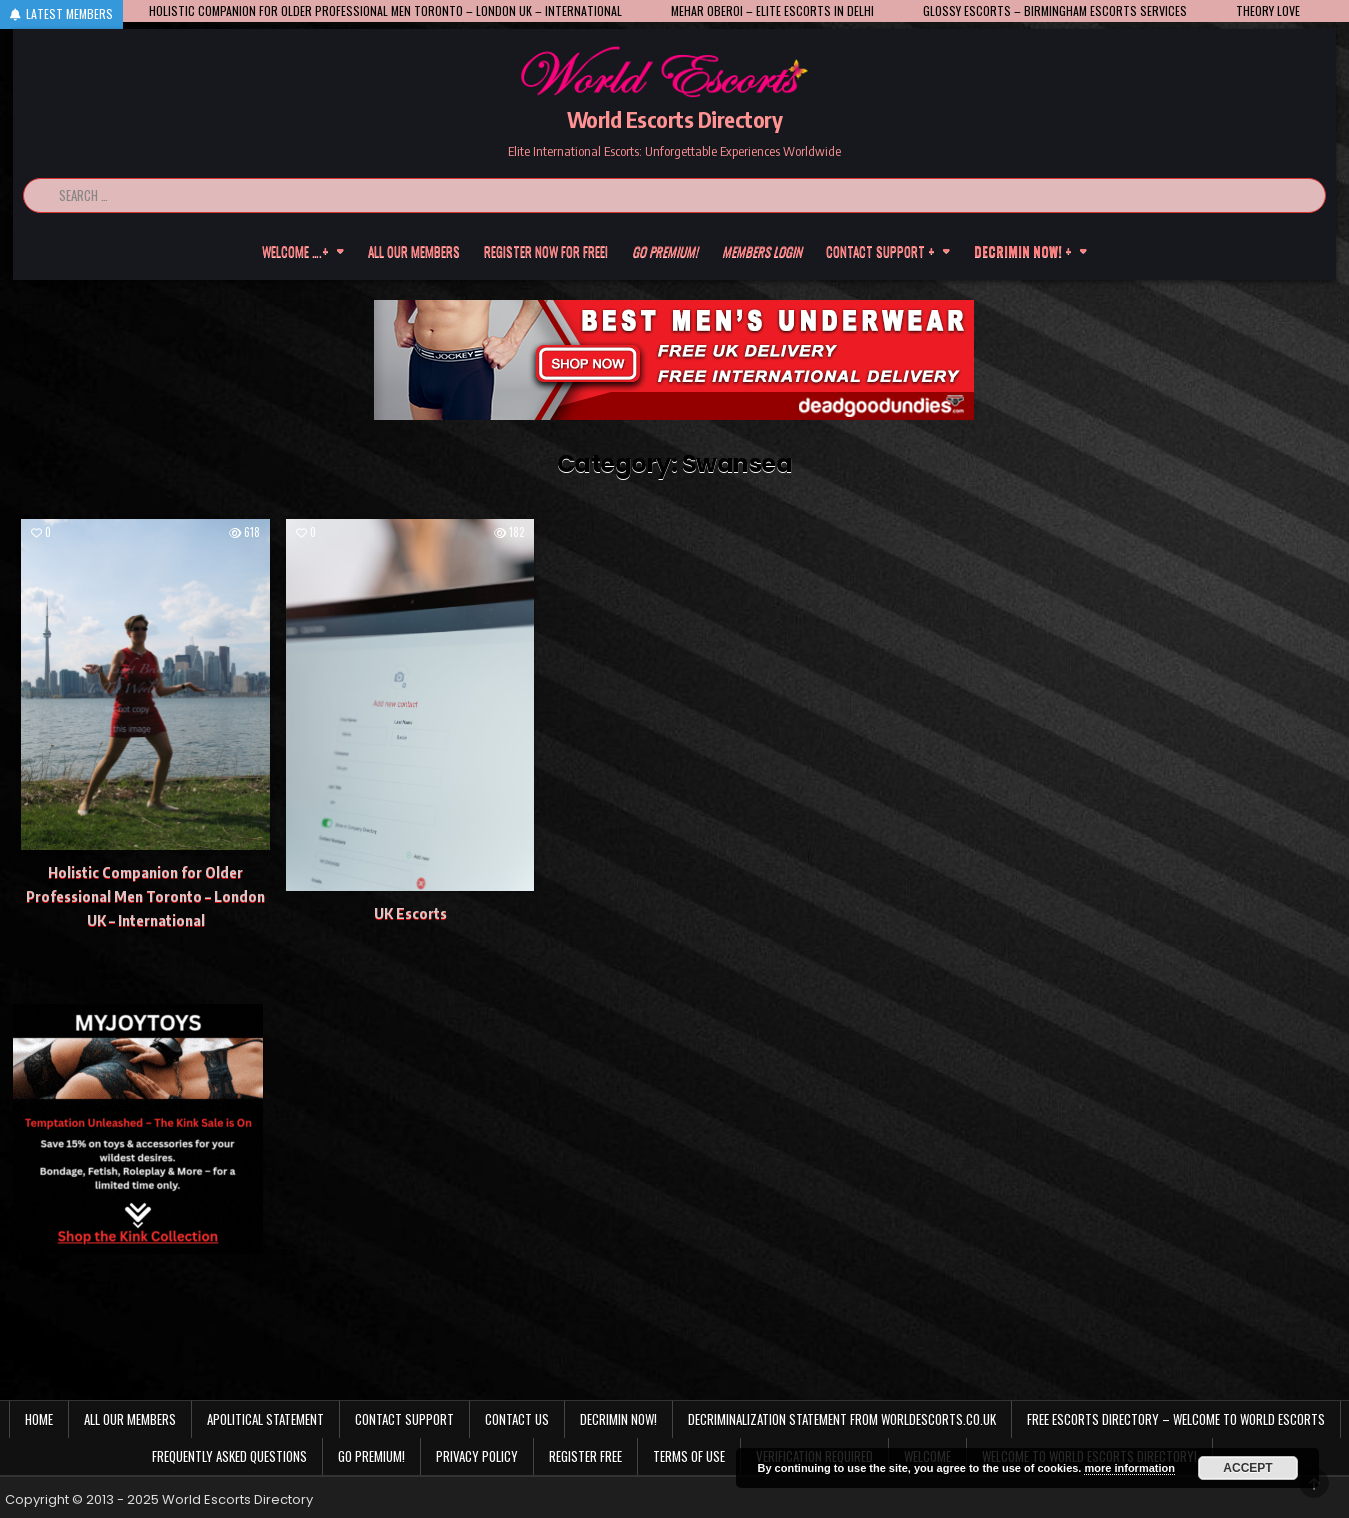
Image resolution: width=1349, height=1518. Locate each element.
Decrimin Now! (618, 1419)
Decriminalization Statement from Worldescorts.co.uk (842, 1419)
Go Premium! (371, 1456)
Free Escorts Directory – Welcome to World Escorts (1176, 1419)
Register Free (585, 1456)
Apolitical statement (265, 1419)
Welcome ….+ (295, 251)
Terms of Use (689, 1456)
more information (1129, 1468)
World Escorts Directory (675, 119)
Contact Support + (880, 251)
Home (39, 1419)
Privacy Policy (477, 1456)
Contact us (517, 1419)
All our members (414, 251)
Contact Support (404, 1419)
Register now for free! (546, 251)
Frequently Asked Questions (229, 1456)
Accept (1247, 1468)
